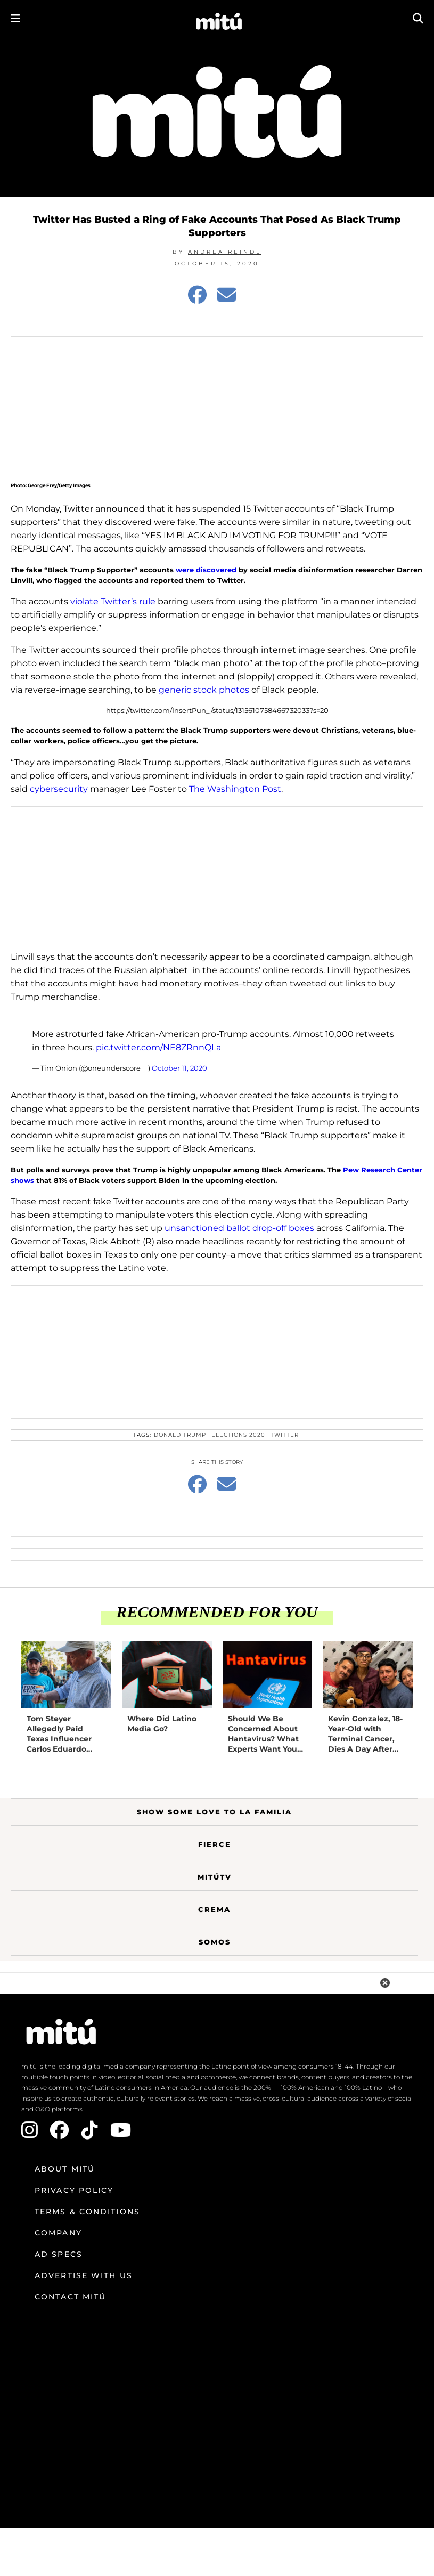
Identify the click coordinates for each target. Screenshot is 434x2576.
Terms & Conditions (87, 2211)
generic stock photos (204, 690)
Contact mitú (70, 2297)
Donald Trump (180, 1434)
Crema (214, 1909)
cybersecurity (60, 789)
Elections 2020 (238, 1434)
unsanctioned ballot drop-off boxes (239, 1228)
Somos (215, 1942)
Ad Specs (59, 2254)
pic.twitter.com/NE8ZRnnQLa (158, 1047)
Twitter (285, 1434)
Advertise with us (84, 2275)
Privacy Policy (74, 2190)
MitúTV (215, 1877)
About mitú (65, 2169)
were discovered (206, 569)
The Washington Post (235, 789)
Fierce (214, 1844)
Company (58, 2233)
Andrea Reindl (224, 251)
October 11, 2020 (179, 1068)
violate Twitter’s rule (112, 601)
